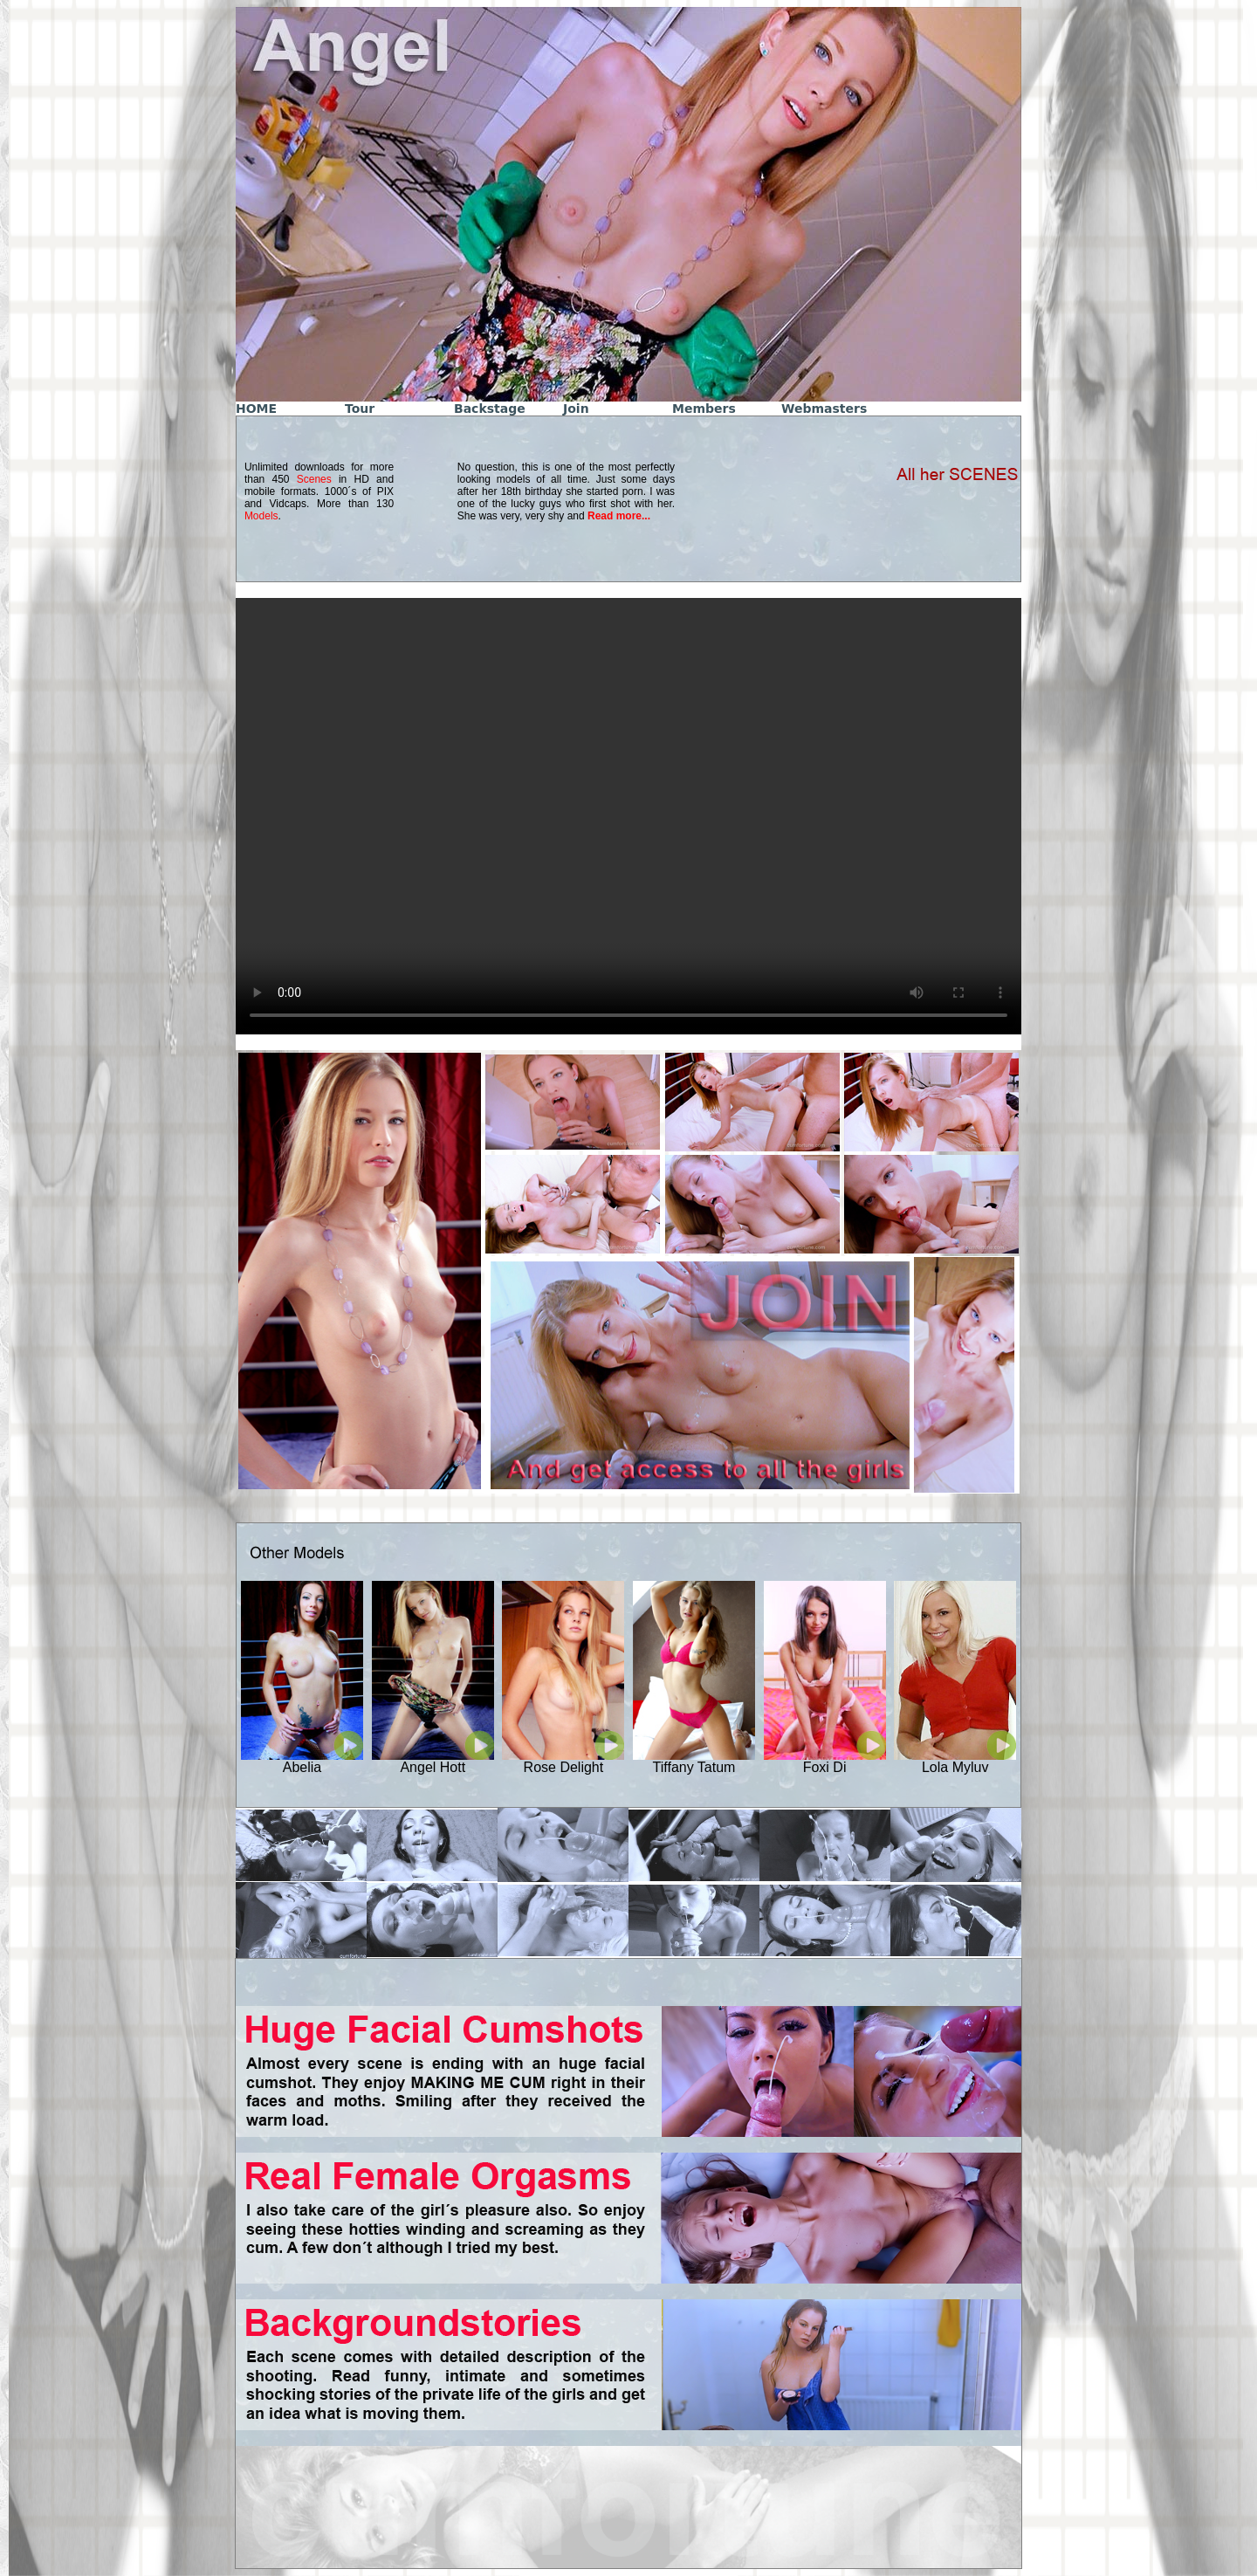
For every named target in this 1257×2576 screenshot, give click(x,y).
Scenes (314, 479)
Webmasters (824, 409)
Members (704, 409)
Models (261, 516)
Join (576, 409)
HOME (256, 409)
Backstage (489, 409)
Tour (359, 409)
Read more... (618, 516)
